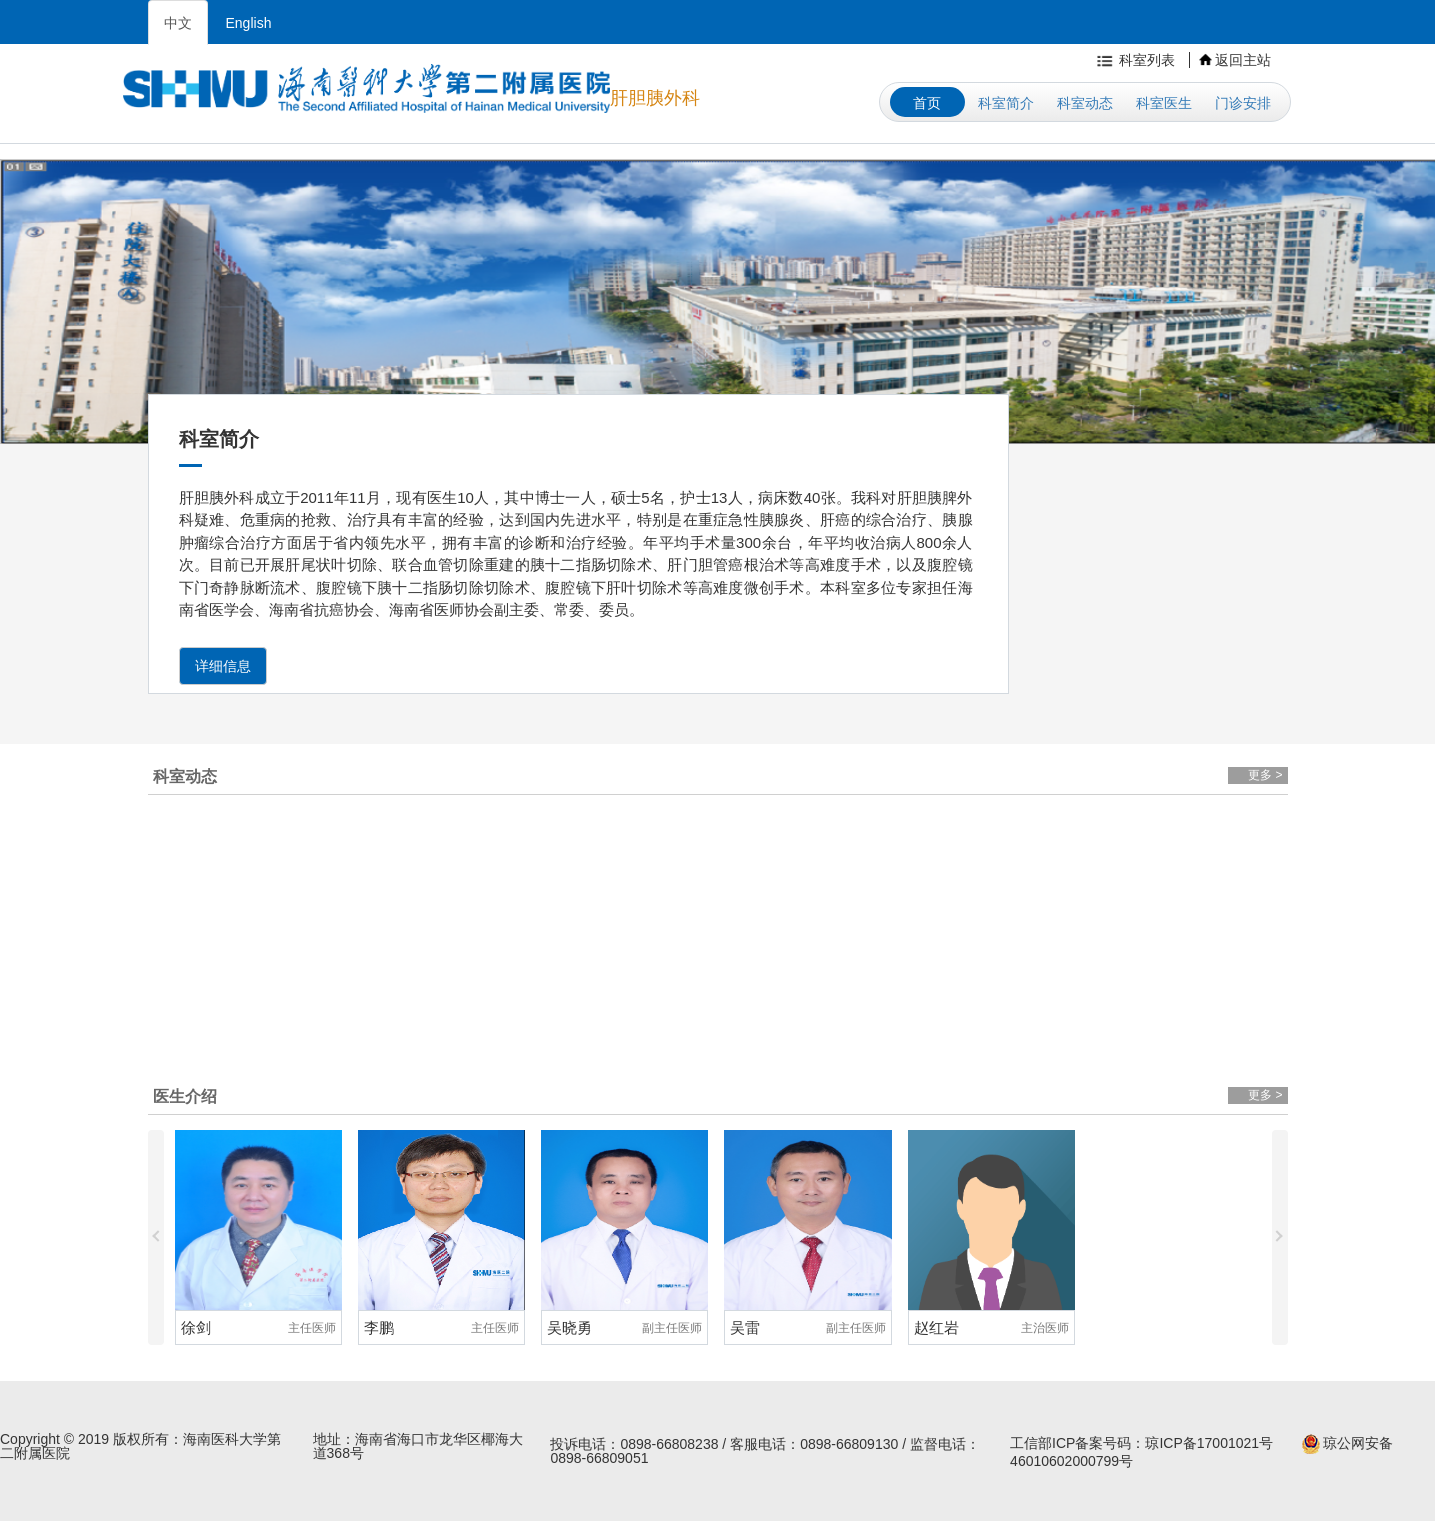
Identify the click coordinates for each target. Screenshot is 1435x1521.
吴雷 (745, 1327)
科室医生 (1164, 103)
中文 (178, 23)
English (249, 23)
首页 (927, 103)
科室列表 (1134, 60)
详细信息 (223, 666)
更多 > (1265, 775)
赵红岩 (936, 1327)
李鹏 (379, 1327)
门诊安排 (1243, 103)
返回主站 (1235, 60)
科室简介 (1006, 103)
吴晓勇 (569, 1327)
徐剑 (196, 1327)
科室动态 (1085, 103)
